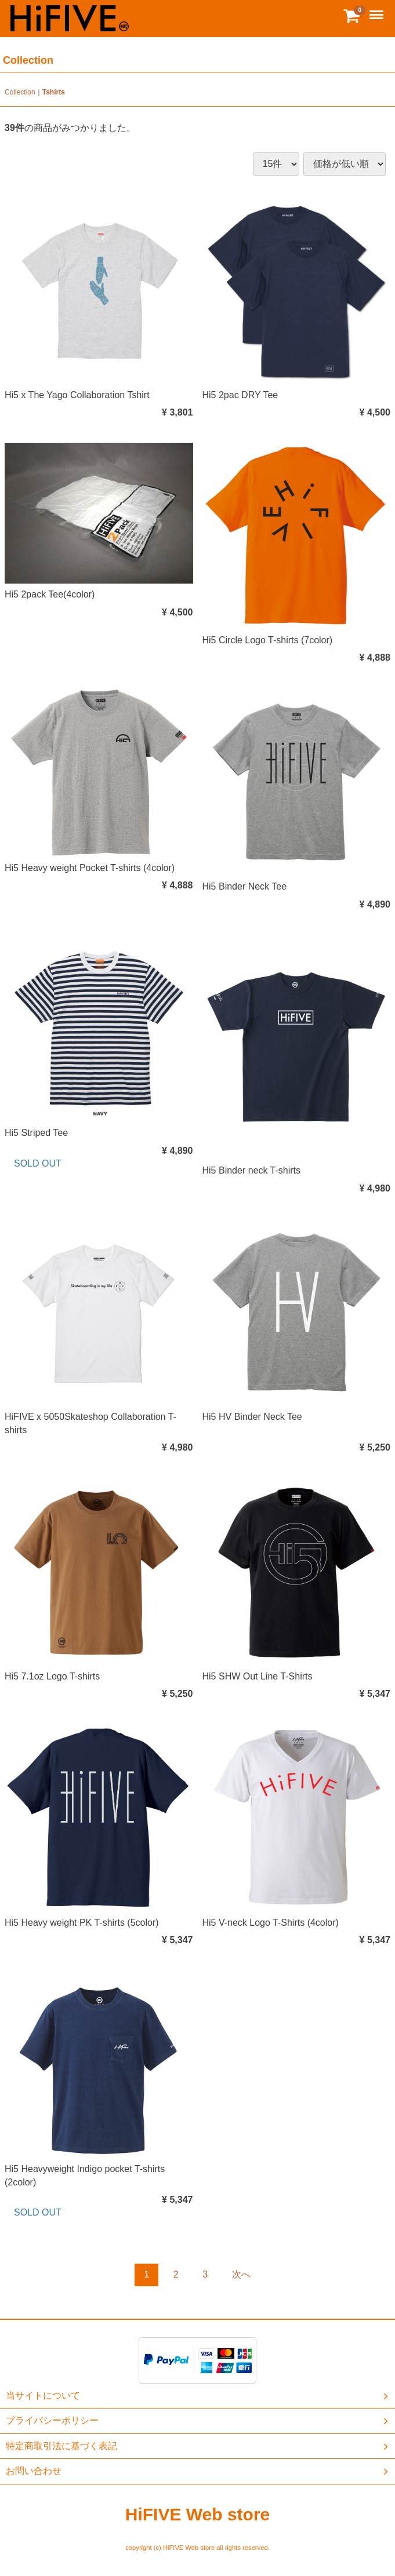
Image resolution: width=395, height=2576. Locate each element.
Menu (377, 9)
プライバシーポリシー (198, 2420)
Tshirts (53, 92)
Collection (20, 92)
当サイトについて (198, 2396)
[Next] (241, 2275)
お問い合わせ (198, 2471)
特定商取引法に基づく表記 (198, 2445)
